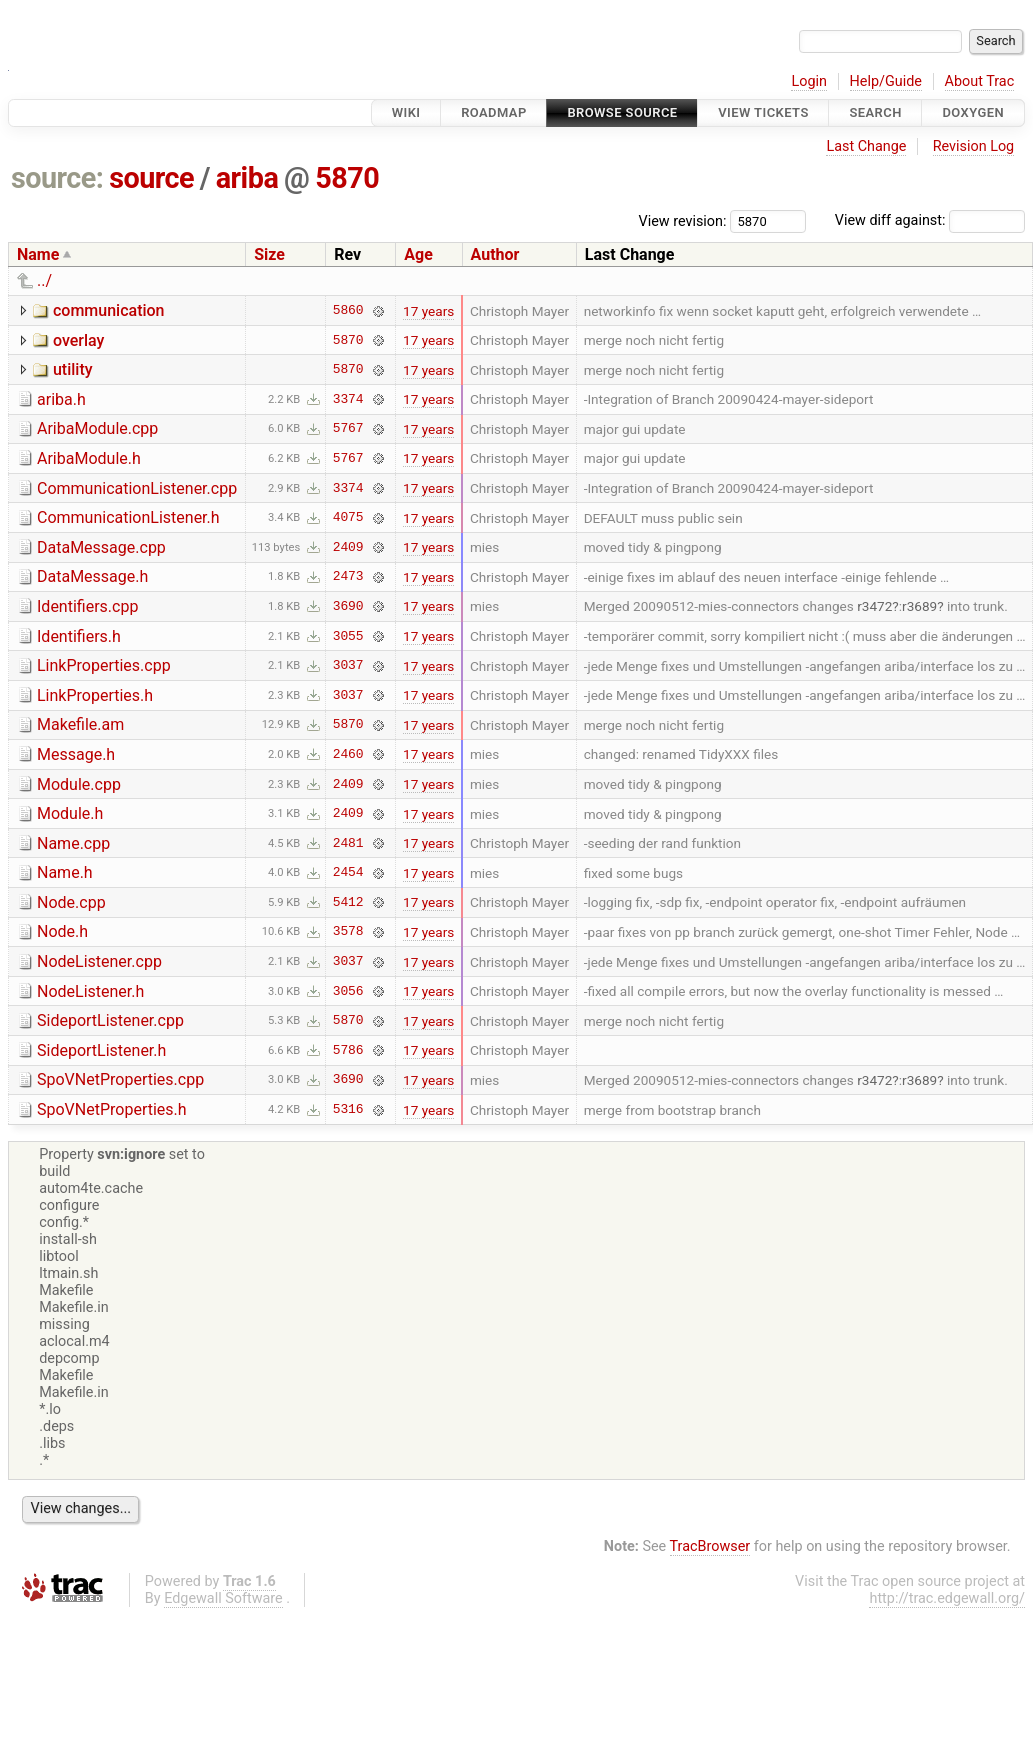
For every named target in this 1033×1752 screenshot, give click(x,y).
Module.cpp (79, 784)
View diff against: (930, 220)
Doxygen (973, 112)
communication (109, 310)
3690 (348, 606)
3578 (348, 932)
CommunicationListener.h (128, 517)
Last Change (866, 146)
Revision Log (974, 146)
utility (73, 369)
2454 (348, 873)
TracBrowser (710, 1546)
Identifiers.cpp (87, 606)
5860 (348, 311)
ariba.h (61, 399)
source (151, 178)
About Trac (980, 81)
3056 (348, 991)
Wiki (406, 112)
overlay (78, 340)
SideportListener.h (101, 1050)
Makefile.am (80, 724)
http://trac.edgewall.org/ (947, 1598)
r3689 (919, 606)
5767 (348, 429)
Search (875, 112)
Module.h (70, 813)
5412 (348, 902)
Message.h (76, 754)
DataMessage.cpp (101, 547)
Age (418, 254)
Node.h (62, 931)
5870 (347, 178)
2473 (348, 577)
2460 (348, 754)
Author (495, 254)
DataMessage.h (92, 576)
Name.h (65, 872)
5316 (348, 1110)
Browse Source (622, 112)
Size (269, 254)
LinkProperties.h (95, 695)
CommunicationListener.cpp (137, 488)
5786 (348, 1050)
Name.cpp (73, 843)
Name (38, 254)
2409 (348, 547)
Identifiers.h (79, 636)
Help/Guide (886, 81)
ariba (247, 178)
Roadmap (494, 112)
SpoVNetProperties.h (112, 1109)
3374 (348, 399)
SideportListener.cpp (110, 1020)
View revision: (683, 220)
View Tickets (763, 112)
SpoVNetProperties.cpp (120, 1079)
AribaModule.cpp (97, 428)
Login (809, 81)
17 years (428, 311)
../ (44, 280)
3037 (348, 666)
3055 (348, 636)
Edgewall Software (223, 1598)
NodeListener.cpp (99, 961)
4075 (348, 518)
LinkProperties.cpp (104, 665)
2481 (348, 843)
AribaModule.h (89, 458)
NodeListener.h (90, 991)
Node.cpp (71, 902)
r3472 (874, 606)
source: (57, 178)
